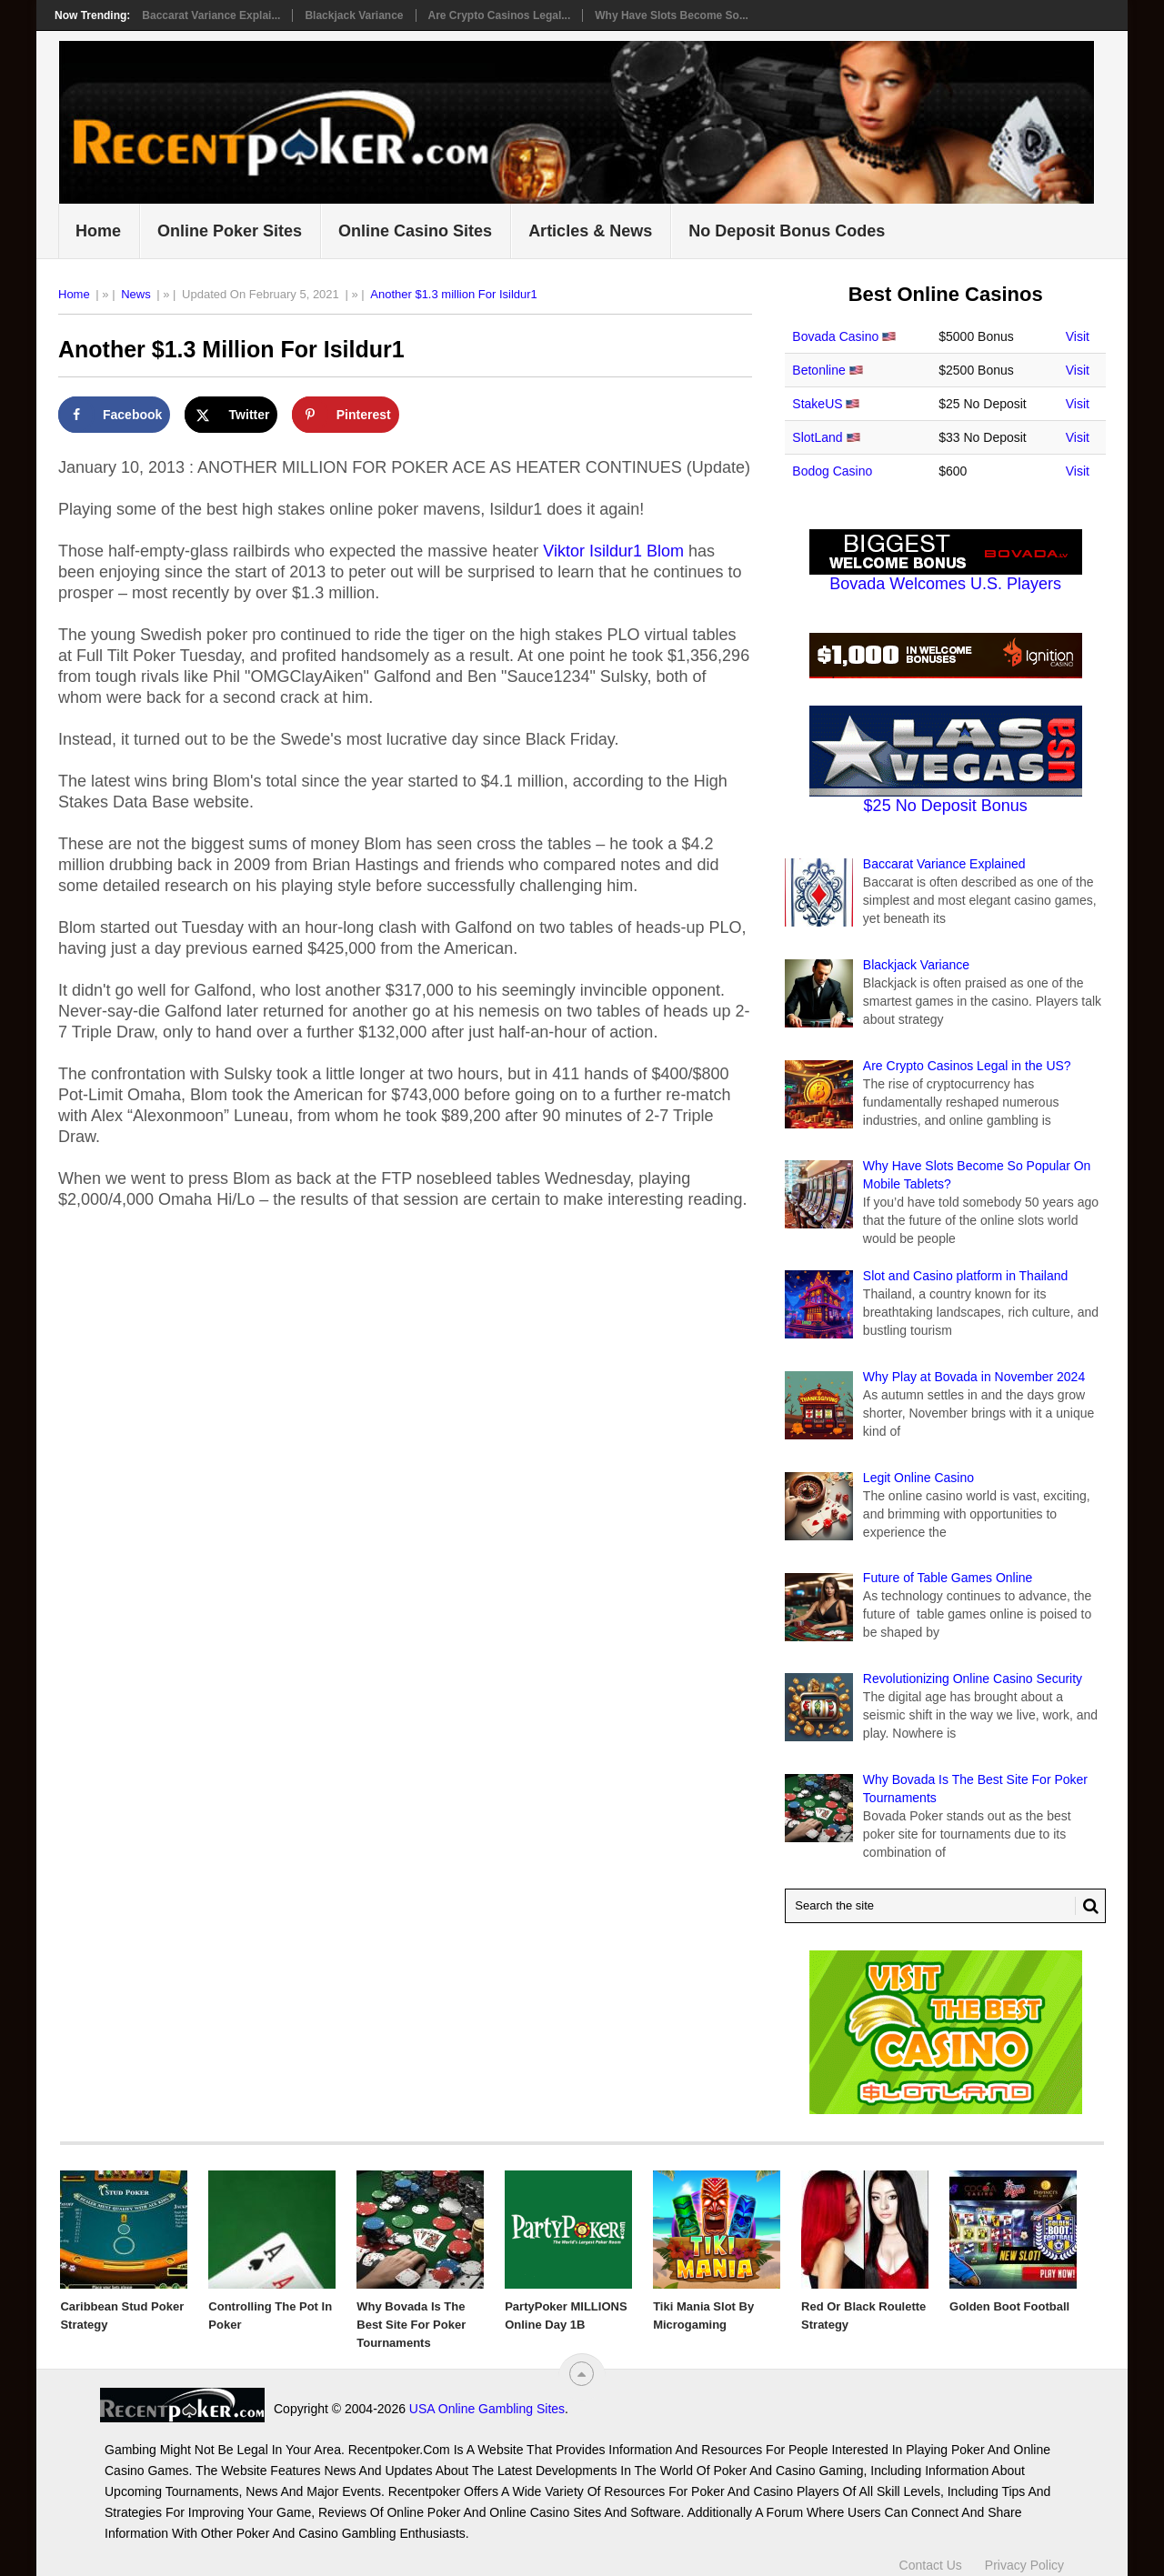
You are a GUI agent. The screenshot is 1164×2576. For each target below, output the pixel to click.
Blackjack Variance (354, 15)
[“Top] (581, 2373)
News (136, 294)
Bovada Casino (835, 336)
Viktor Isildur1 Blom (613, 551)
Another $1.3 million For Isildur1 (453, 294)
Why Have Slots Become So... (671, 15)
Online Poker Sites (229, 231)
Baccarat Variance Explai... (211, 15)
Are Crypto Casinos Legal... (499, 15)
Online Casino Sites (415, 231)
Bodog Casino (832, 471)
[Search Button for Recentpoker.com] (1087, 1906)
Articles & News (590, 231)
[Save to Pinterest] (345, 414)
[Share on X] (231, 414)
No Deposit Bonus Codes (786, 231)
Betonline (818, 370)
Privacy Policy (1024, 2565)
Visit (1077, 336)
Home (98, 231)
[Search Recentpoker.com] (945, 1906)
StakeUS (817, 403)
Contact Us (930, 2565)
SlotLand (817, 437)
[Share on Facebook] (114, 414)
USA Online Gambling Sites (487, 2408)
